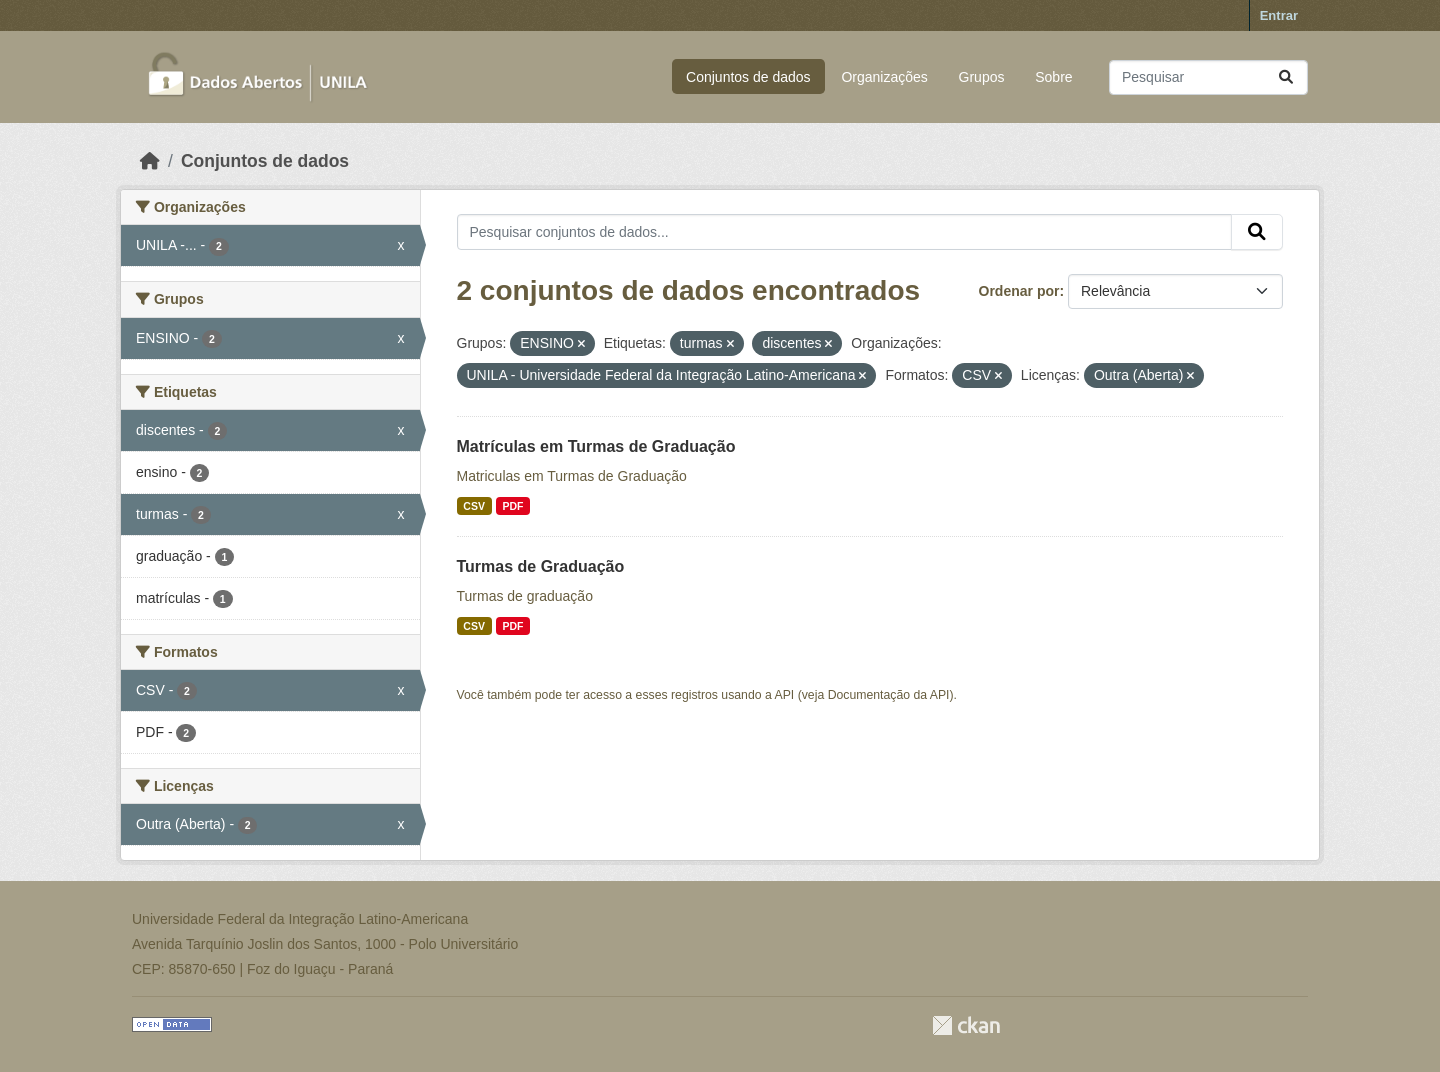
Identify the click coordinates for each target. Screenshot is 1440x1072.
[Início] (150, 161)
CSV (474, 506)
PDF (512, 506)
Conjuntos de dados (748, 77)
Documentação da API (889, 695)
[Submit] (1286, 77)
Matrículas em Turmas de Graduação (596, 446)
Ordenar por (1019, 291)
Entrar (1279, 15)
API (785, 695)
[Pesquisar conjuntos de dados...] (1208, 77)
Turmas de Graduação (541, 566)
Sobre (1053, 77)
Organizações (884, 77)
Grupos (982, 77)
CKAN (966, 1025)
